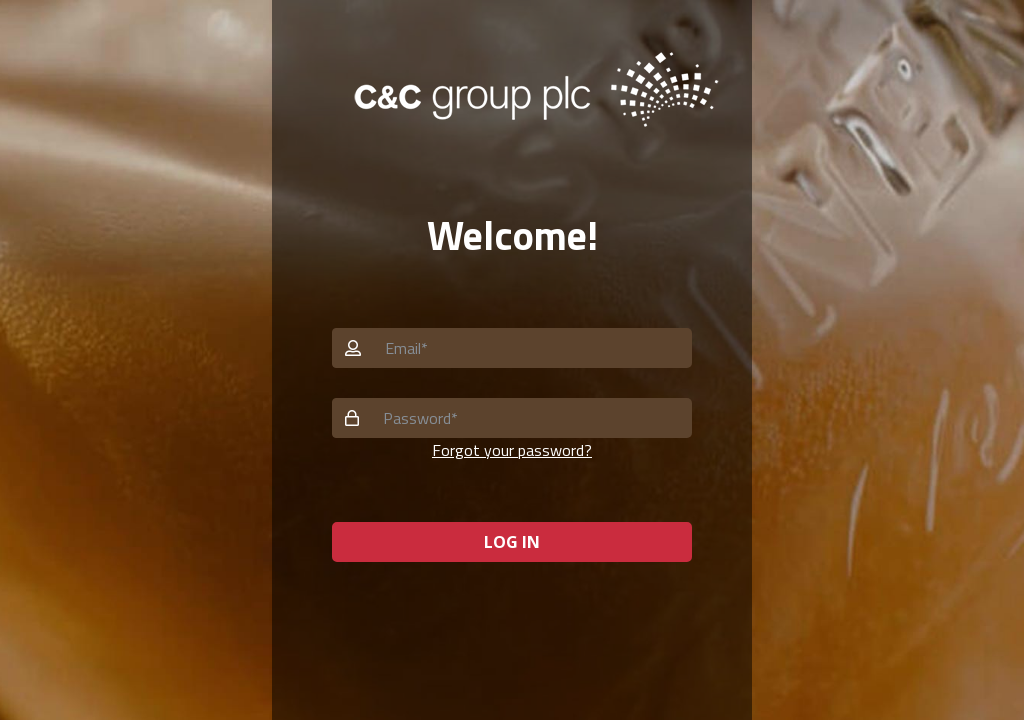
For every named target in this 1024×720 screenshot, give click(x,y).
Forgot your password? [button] (512, 450)
